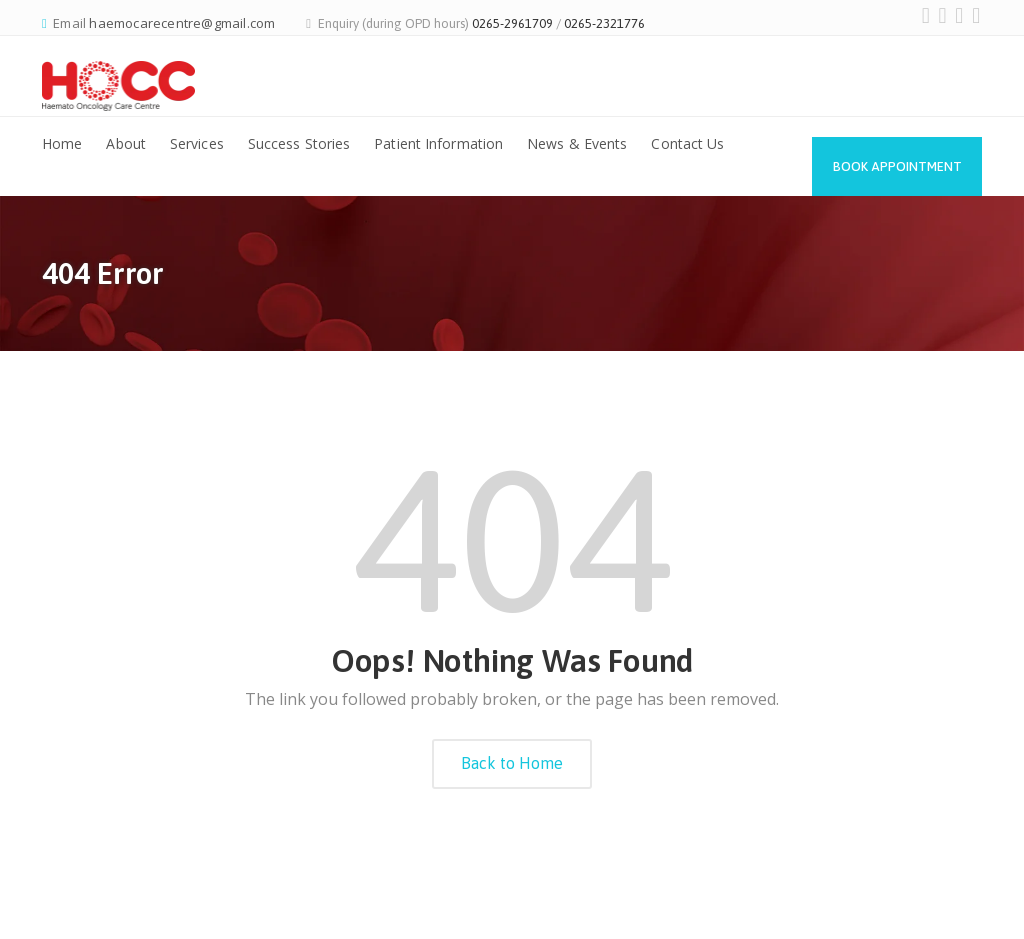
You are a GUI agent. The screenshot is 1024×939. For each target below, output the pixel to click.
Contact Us (687, 143)
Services (197, 143)
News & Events (577, 143)
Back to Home (512, 763)
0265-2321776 (604, 23)
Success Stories (299, 143)
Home (62, 143)
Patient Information (438, 143)
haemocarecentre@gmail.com (182, 23)
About (126, 143)
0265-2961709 (512, 23)
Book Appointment (897, 166)
